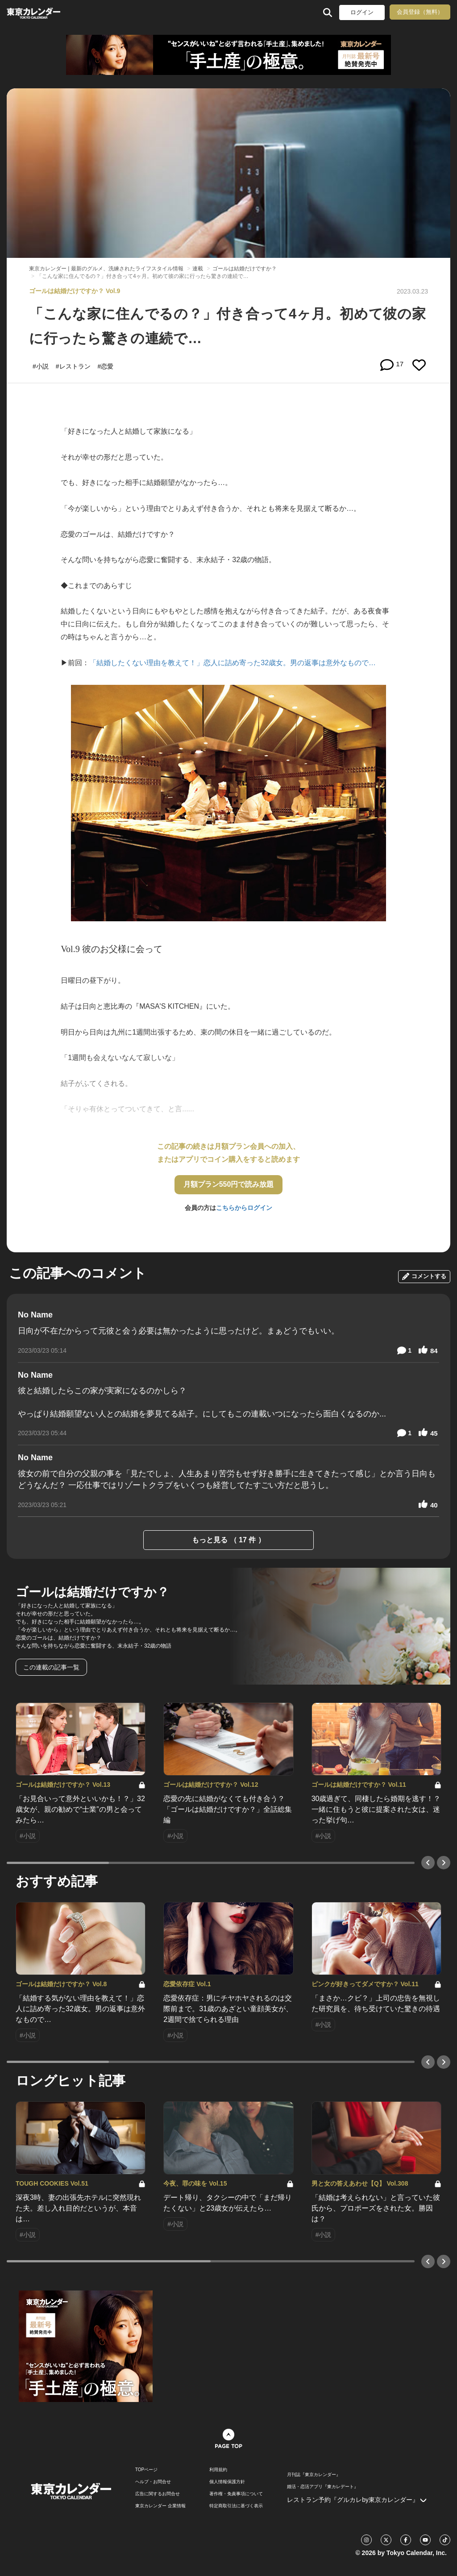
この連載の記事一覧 (51, 1667)
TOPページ (146, 2470)
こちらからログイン (244, 1207)
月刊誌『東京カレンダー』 (314, 2474)
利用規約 (218, 2470)
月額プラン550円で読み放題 (228, 1184)
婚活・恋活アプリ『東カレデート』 (322, 2487)
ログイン (362, 12)
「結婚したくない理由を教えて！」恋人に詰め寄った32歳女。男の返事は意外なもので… (232, 663)
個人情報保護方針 (227, 2482)
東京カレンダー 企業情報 (160, 2506)
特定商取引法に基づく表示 (236, 2506)
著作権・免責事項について (236, 2494)
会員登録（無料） (420, 11)
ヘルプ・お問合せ (153, 2482)
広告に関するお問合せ (157, 2494)
